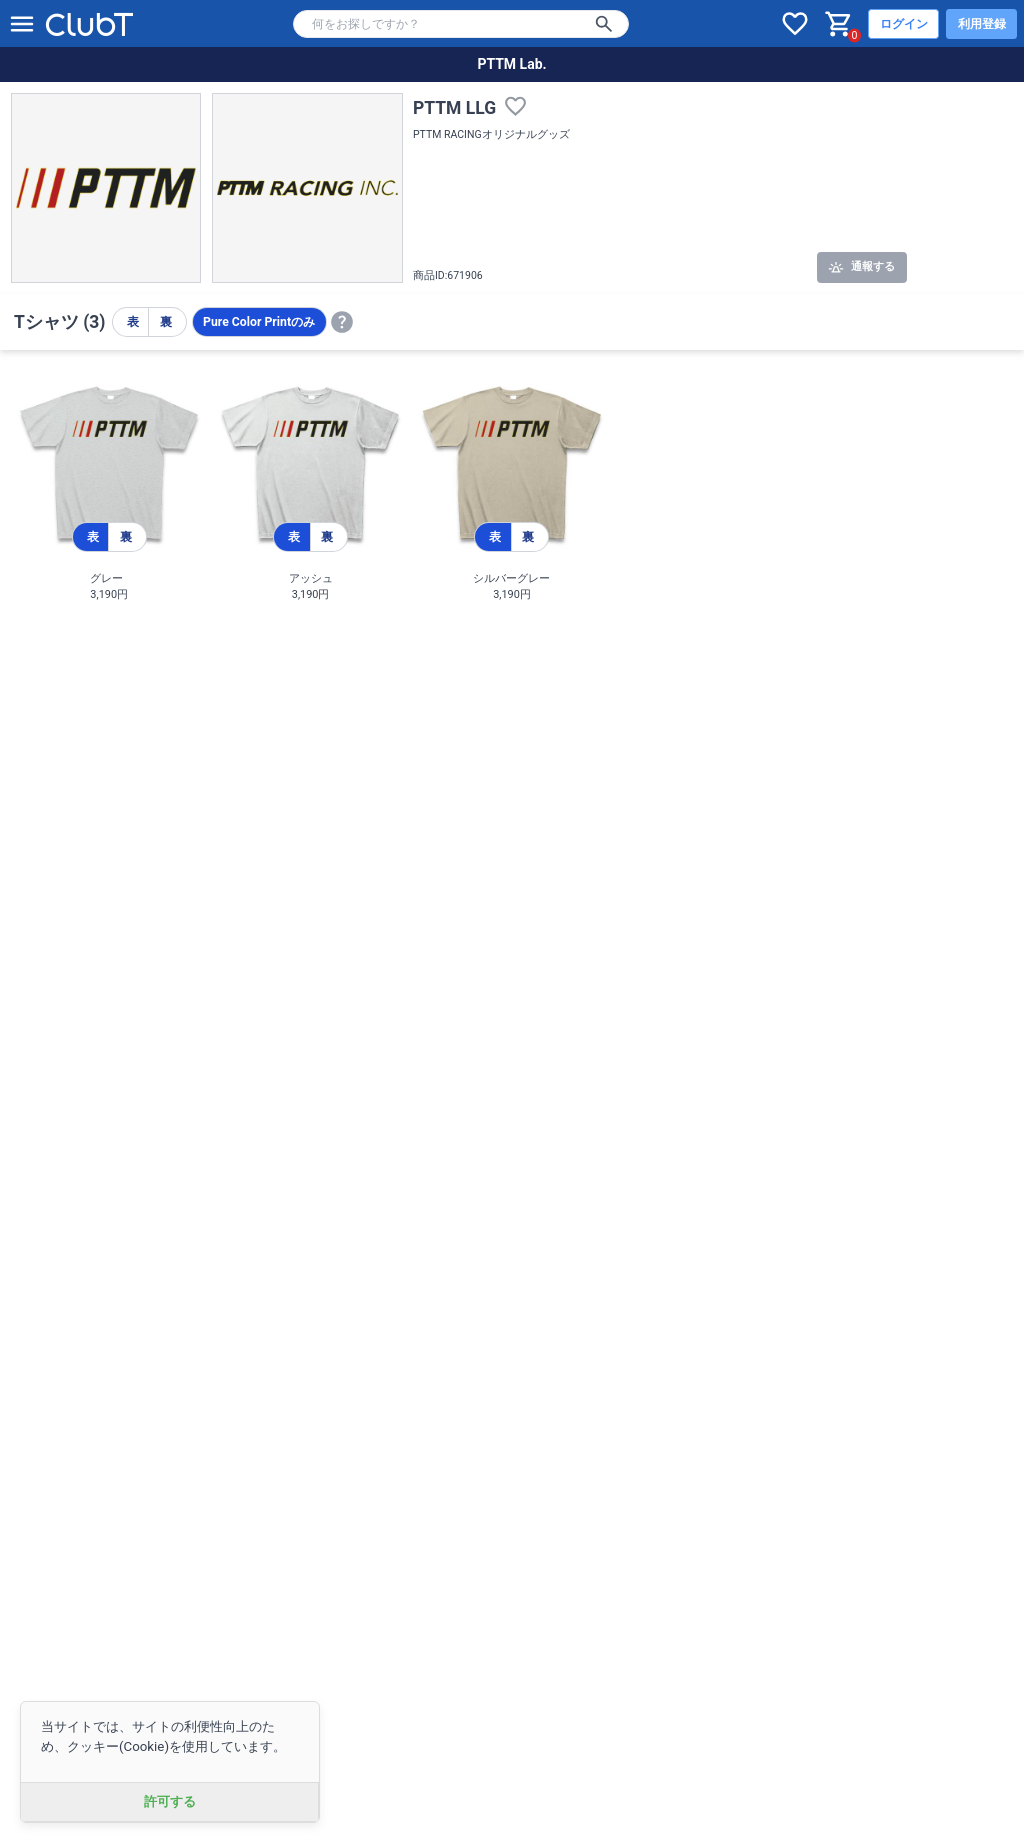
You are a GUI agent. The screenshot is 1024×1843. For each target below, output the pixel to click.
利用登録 (982, 24)
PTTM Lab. (511, 64)
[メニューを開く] (22, 24)
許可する (170, 1801)
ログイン (904, 24)
